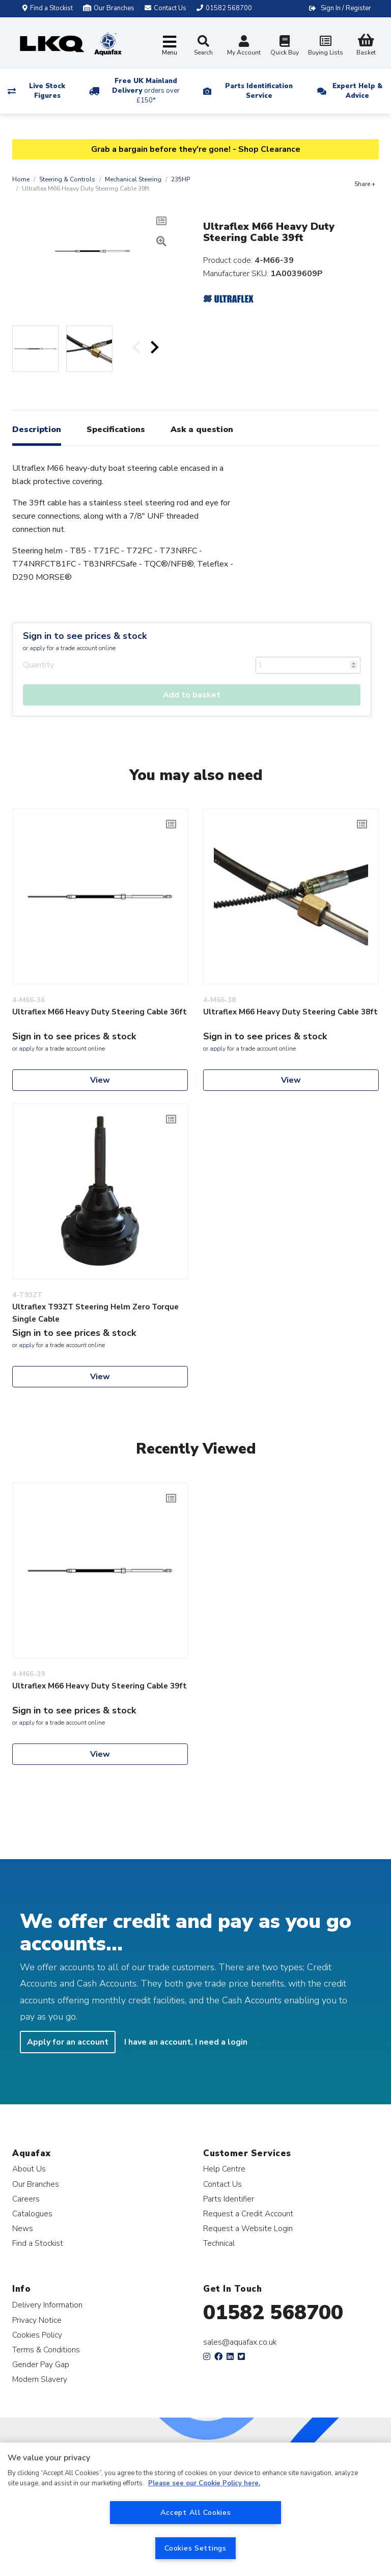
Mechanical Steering (133, 179)
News (22, 2228)
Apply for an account (67, 2042)
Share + (364, 184)
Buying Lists (325, 47)
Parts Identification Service (259, 91)
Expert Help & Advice (357, 91)
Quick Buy (284, 47)
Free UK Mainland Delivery (146, 90)
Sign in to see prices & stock (85, 636)
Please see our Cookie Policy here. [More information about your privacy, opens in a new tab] (204, 2483)
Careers (26, 2198)
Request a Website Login (248, 2228)
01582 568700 (273, 2312)
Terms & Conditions (46, 2349)
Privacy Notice (37, 2320)
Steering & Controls (67, 179)
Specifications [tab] (116, 429)
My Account (244, 47)
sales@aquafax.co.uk (240, 2342)
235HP (180, 179)
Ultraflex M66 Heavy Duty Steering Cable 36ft (99, 1012)
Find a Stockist (47, 8)
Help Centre (224, 2168)
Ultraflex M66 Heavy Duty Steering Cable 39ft (99, 1686)
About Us (29, 2168)
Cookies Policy (37, 2334)
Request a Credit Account (248, 2213)
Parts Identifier (228, 2198)
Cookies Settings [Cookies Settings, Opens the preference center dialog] (195, 2548)
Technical (219, 2243)
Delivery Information (47, 2304)
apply (37, 648)
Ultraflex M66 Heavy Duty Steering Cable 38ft (290, 1012)
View (100, 1080)
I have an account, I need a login (185, 2042)
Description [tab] (36, 429)
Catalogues (32, 2213)
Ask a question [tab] (202, 429)
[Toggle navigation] (169, 46)
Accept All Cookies (195, 2512)
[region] (195, 2509)
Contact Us (222, 2184)
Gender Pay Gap (40, 2364)
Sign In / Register (346, 8)
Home (21, 179)
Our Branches (108, 8)
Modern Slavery (39, 2379)
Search (203, 46)
